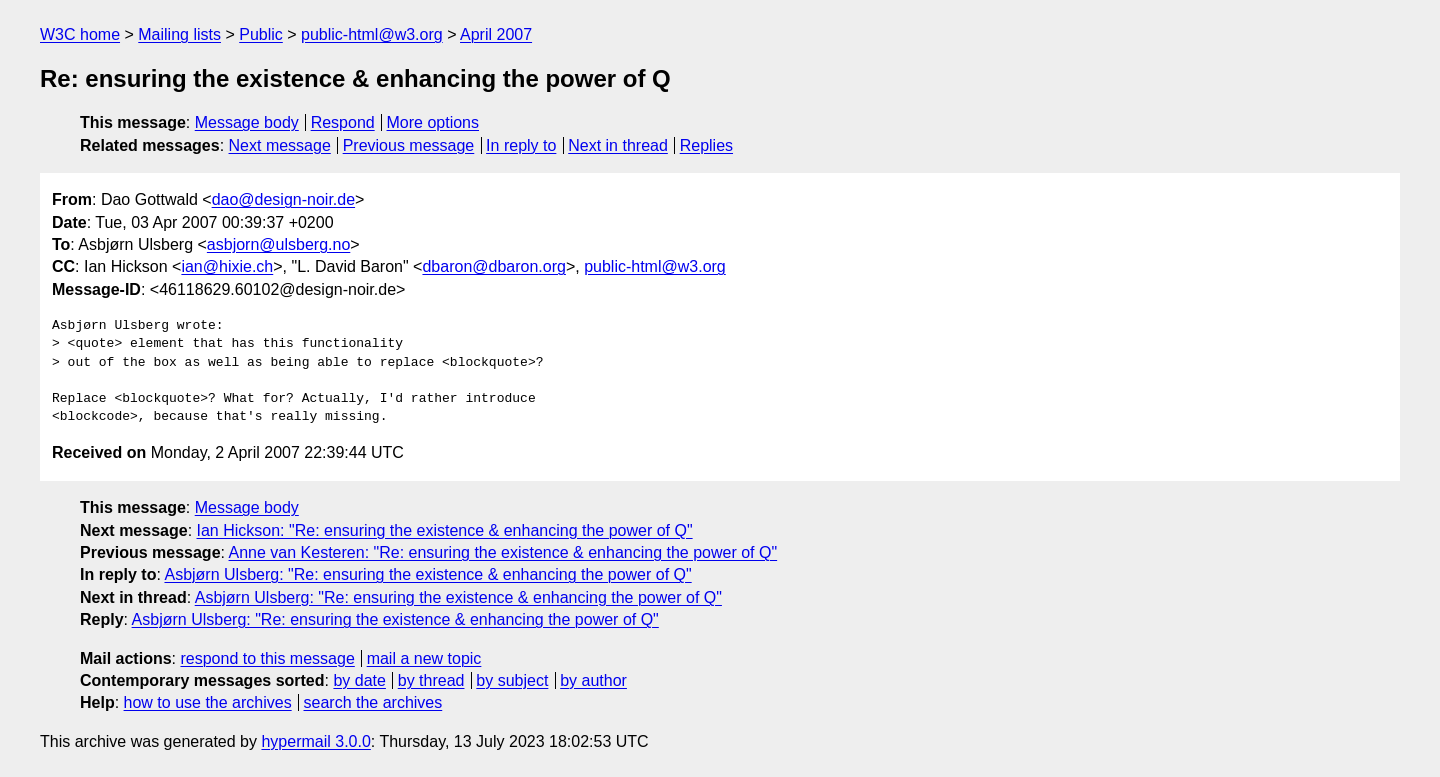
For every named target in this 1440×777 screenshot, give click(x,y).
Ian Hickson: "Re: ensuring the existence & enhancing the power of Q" (445, 530)
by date (359, 680)
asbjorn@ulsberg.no (278, 244)
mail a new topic (424, 658)
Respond (343, 122)
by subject (512, 680)
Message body (247, 122)
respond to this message (267, 658)
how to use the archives (208, 702)
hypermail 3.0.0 (315, 741)
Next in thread (618, 145)
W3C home (80, 34)
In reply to (521, 145)
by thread (431, 680)
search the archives (373, 702)
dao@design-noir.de (283, 199)
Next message (280, 145)
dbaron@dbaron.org (493, 266)
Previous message (409, 145)
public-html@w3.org (372, 34)
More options (433, 122)
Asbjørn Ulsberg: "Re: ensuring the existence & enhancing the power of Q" (427, 574)
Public (261, 34)
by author (593, 680)
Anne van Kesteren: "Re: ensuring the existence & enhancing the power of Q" (503, 552)
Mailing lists (179, 34)
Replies (706, 145)
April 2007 (496, 34)
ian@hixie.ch (227, 266)
